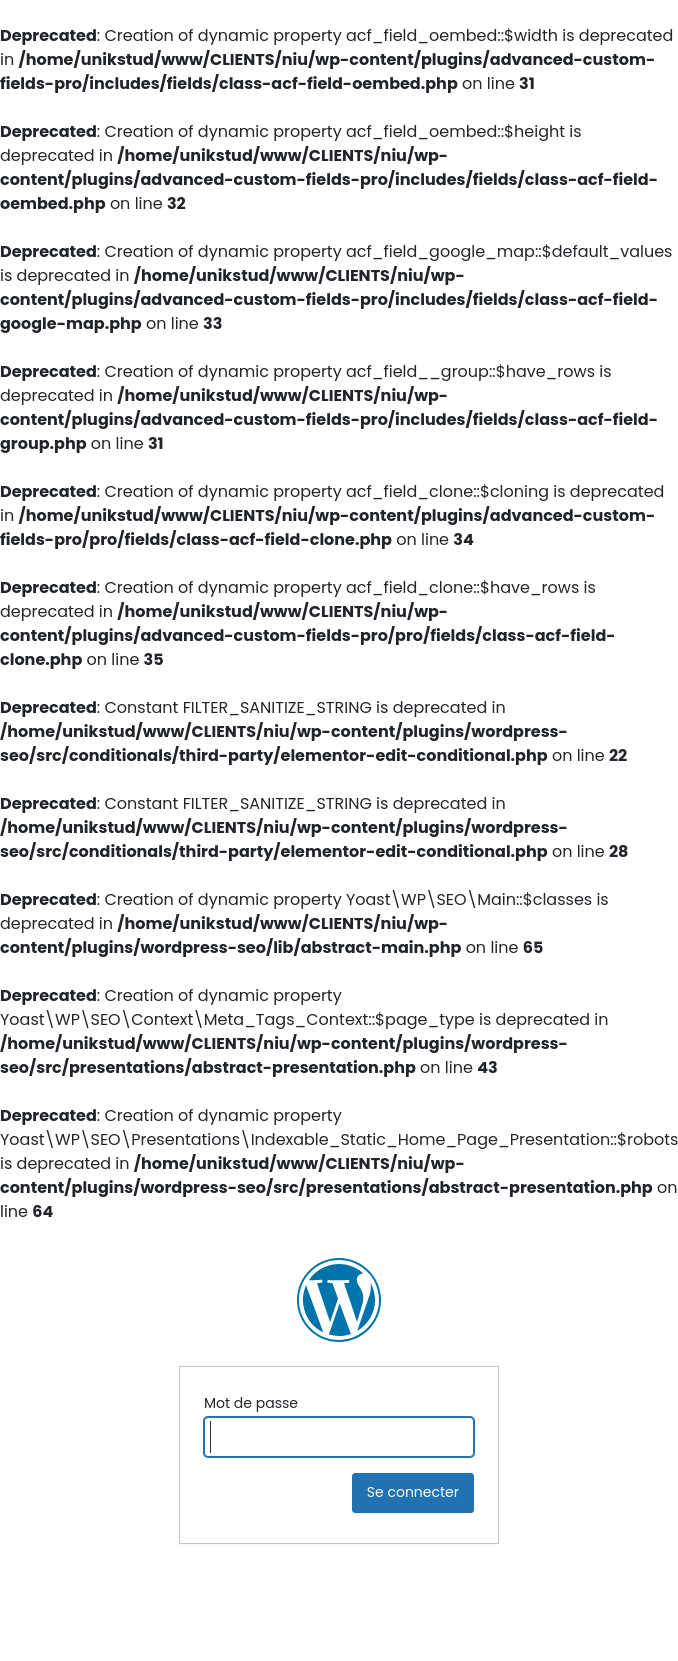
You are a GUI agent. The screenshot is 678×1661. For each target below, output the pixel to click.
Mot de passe (251, 1403)
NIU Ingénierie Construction (339, 1300)
